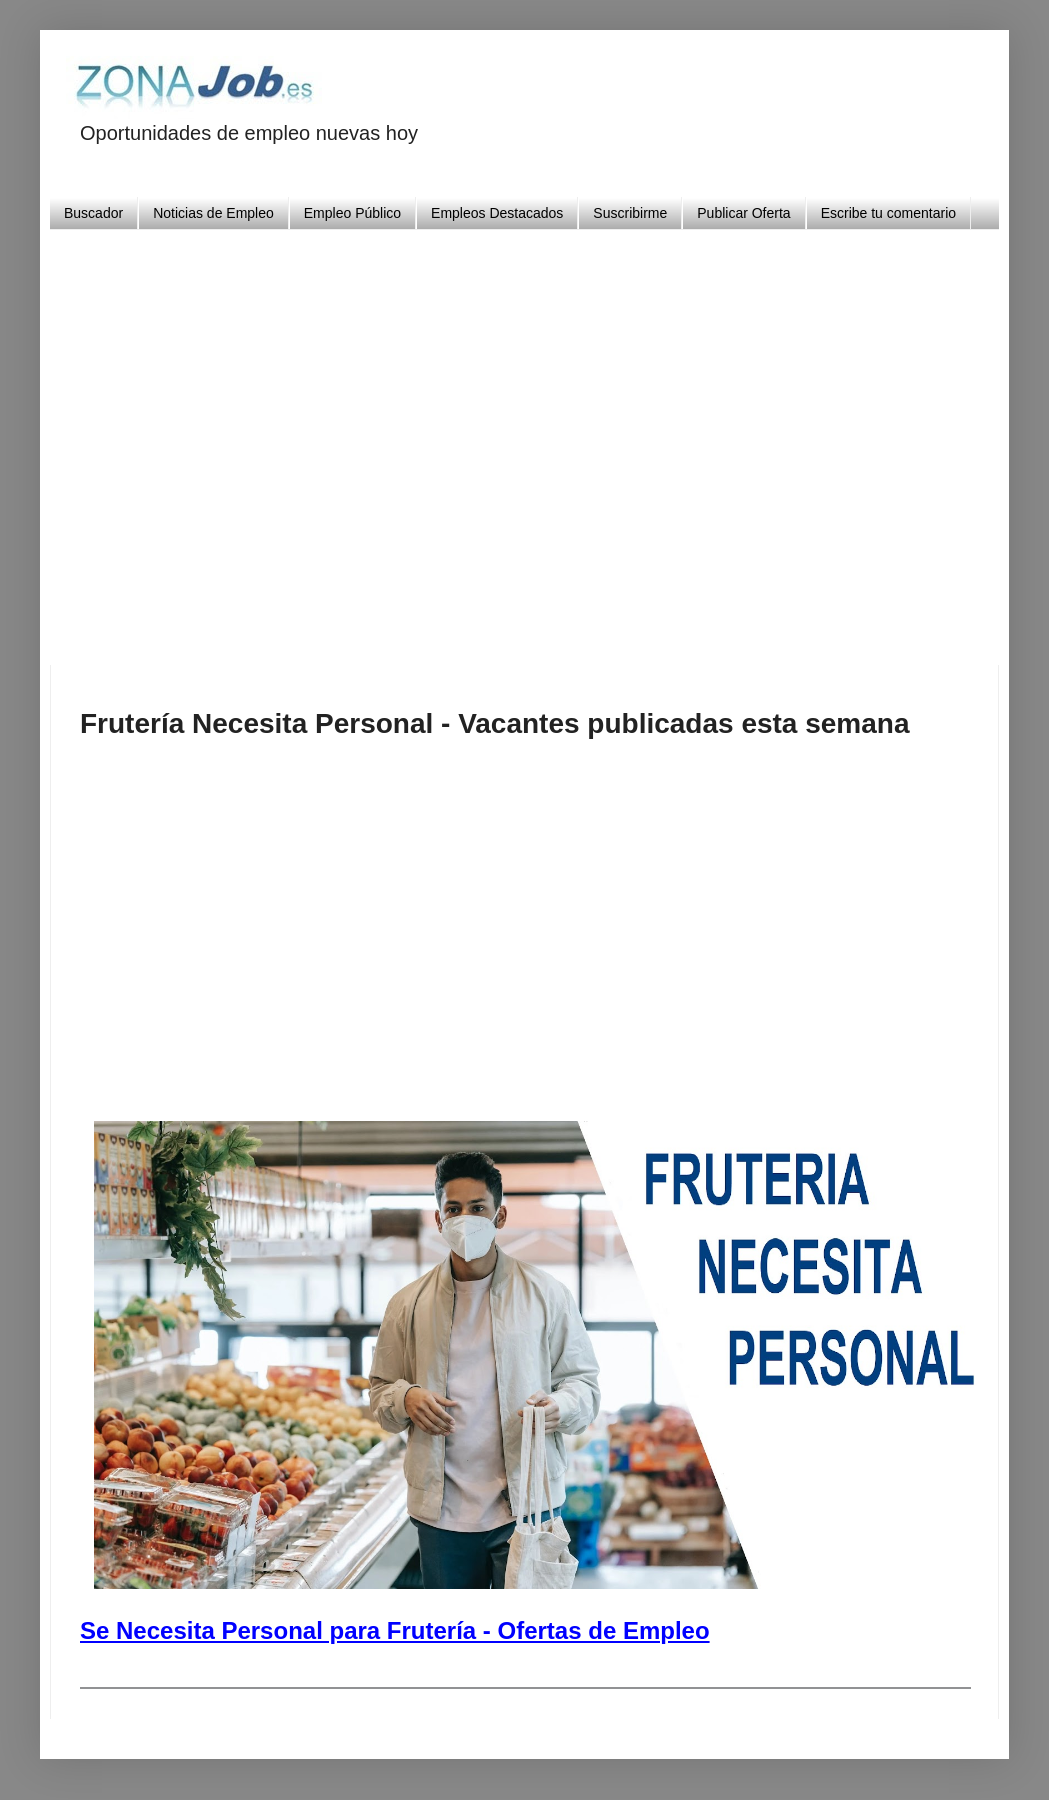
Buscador (93, 213)
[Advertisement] (564, 440)
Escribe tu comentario (888, 213)
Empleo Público (352, 213)
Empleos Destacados (497, 213)
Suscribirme (630, 213)
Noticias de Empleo (213, 213)
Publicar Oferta (743, 213)
